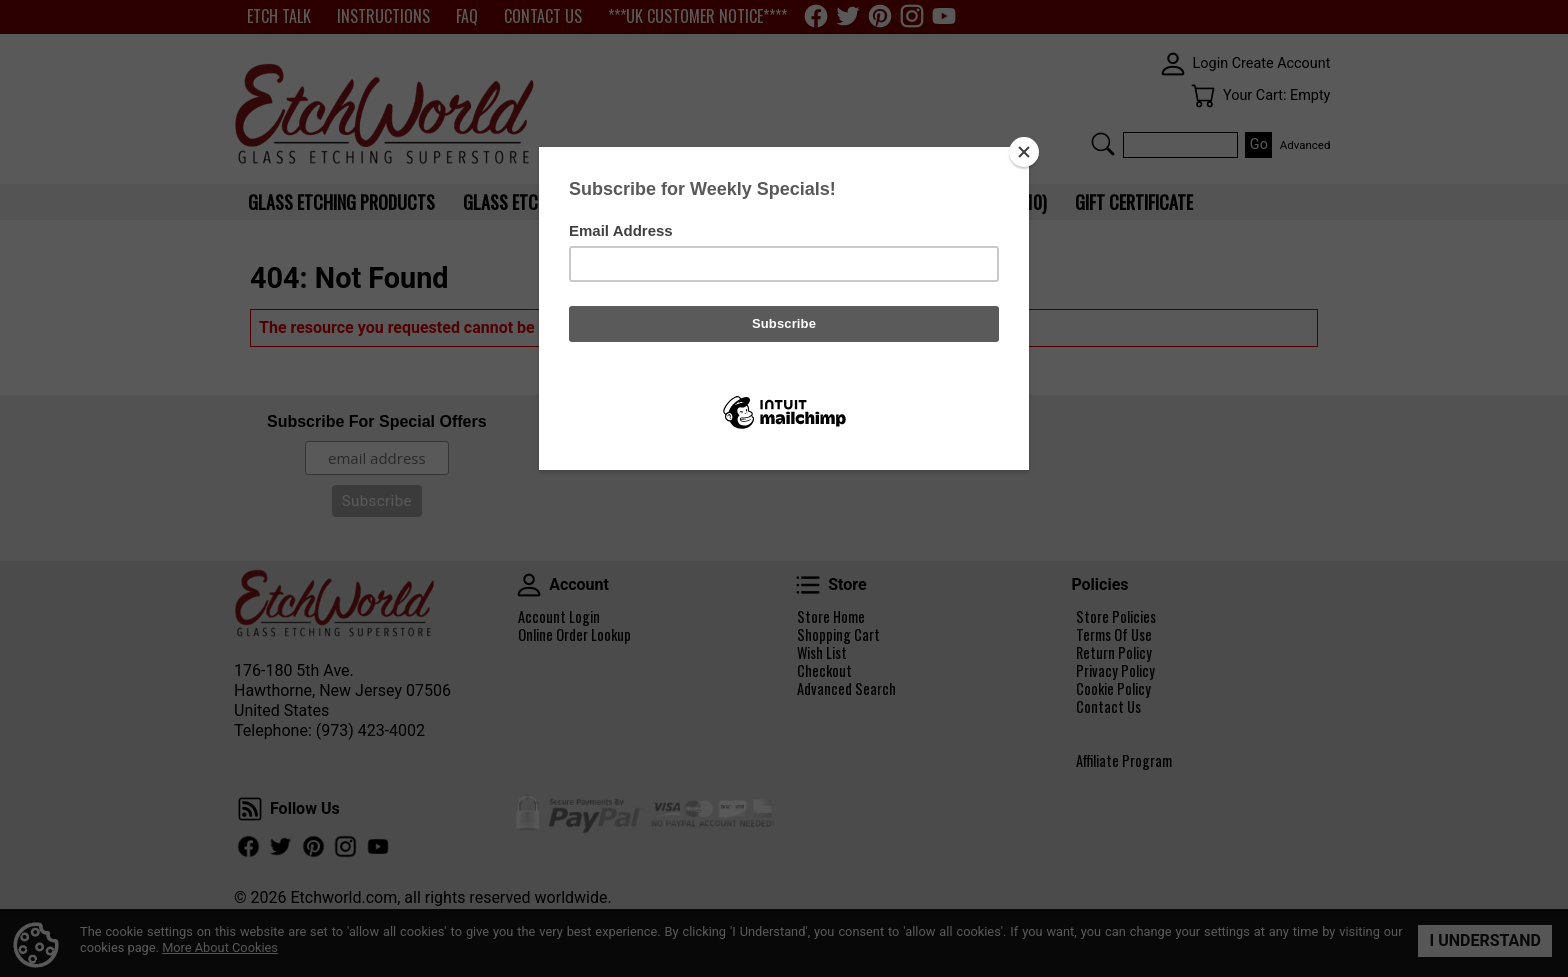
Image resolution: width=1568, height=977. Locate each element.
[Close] (1024, 152)
